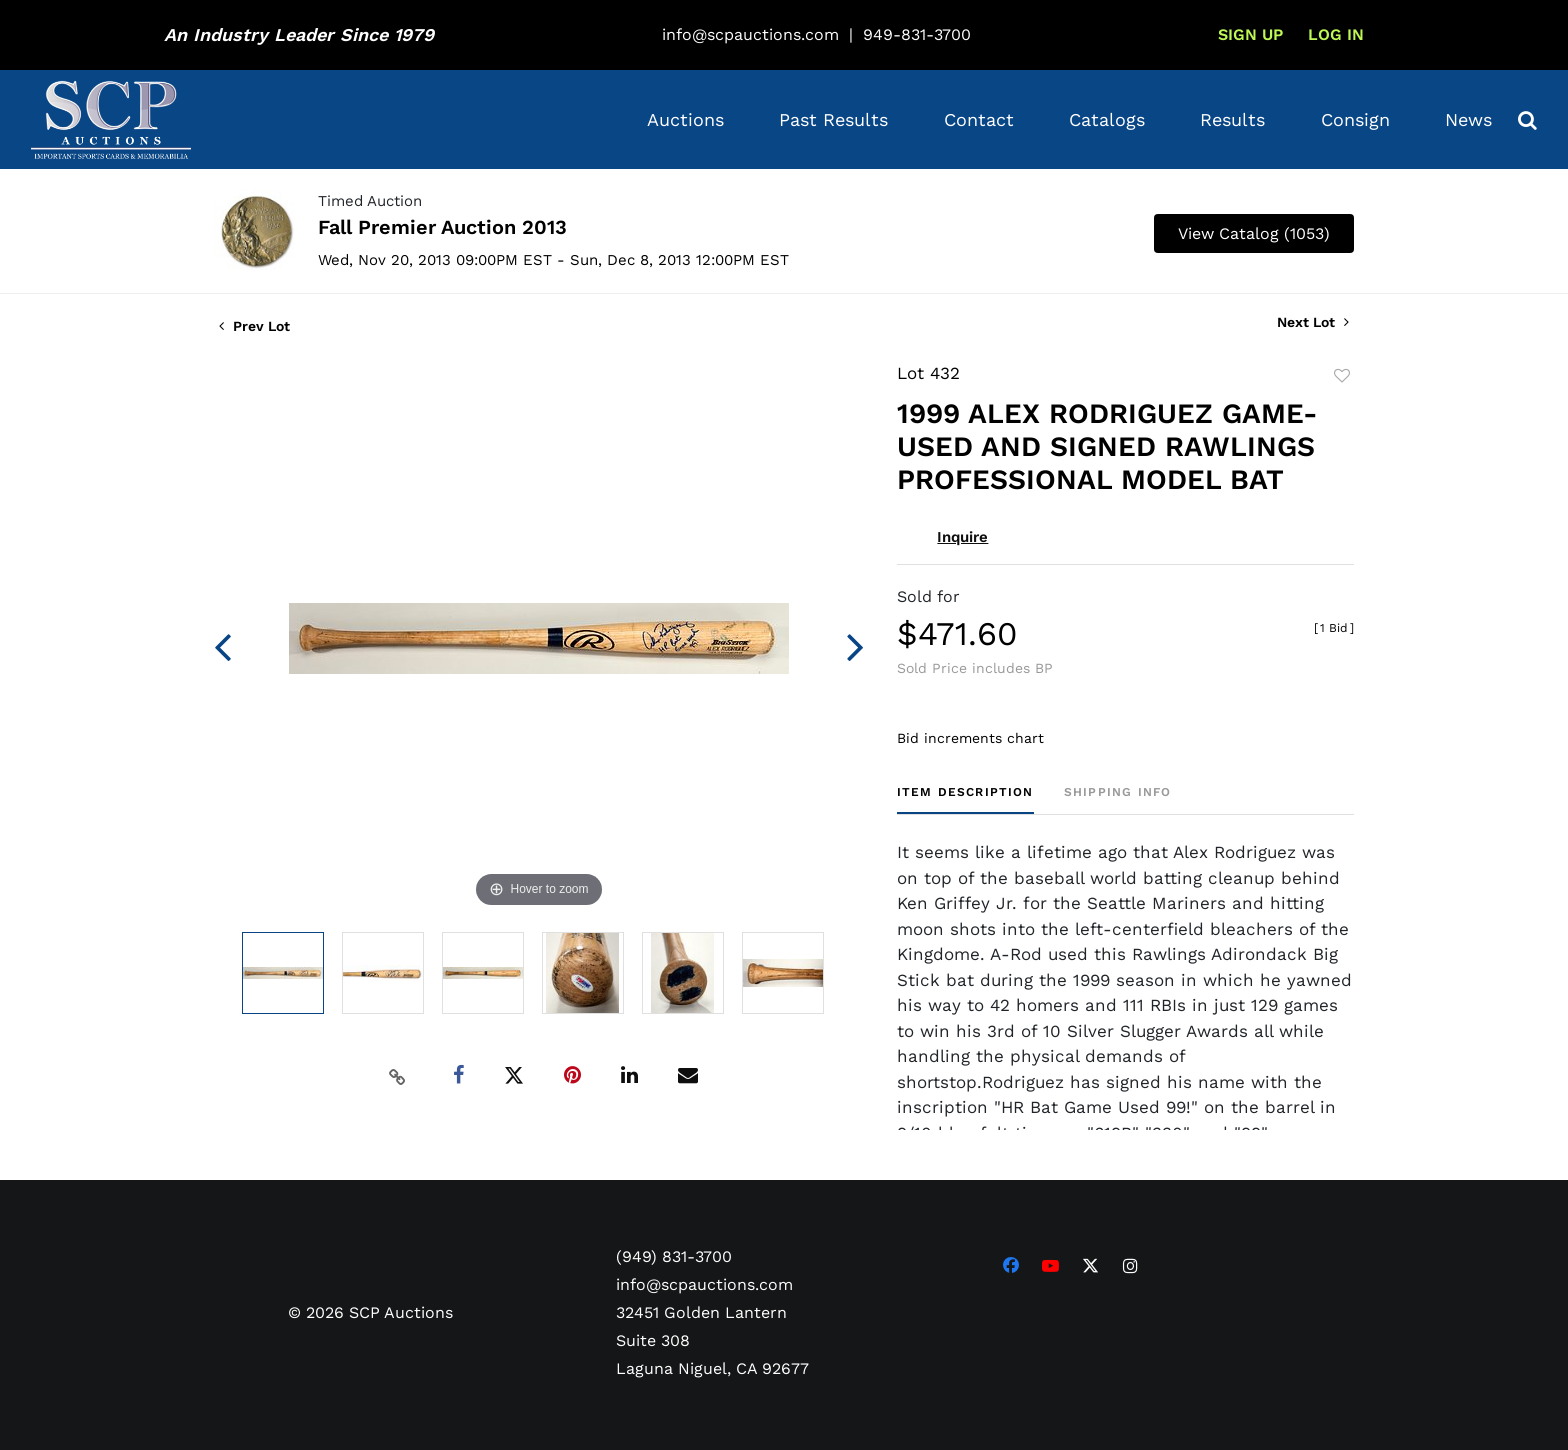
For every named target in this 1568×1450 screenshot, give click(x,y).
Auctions (685, 119)
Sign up (1250, 34)
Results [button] (1232, 119)
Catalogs (1107, 119)
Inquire (962, 537)
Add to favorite (1342, 376)
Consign (1355, 119)
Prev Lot (254, 326)
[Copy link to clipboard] (398, 1076)
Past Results (833, 119)
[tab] (965, 799)
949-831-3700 (917, 34)
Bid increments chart (970, 738)
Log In (1336, 34)
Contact (979, 119)
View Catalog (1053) (1254, 233)
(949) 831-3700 (674, 1256)
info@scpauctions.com (750, 34)
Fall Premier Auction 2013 (442, 227)
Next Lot (1313, 322)
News (1468, 119)
